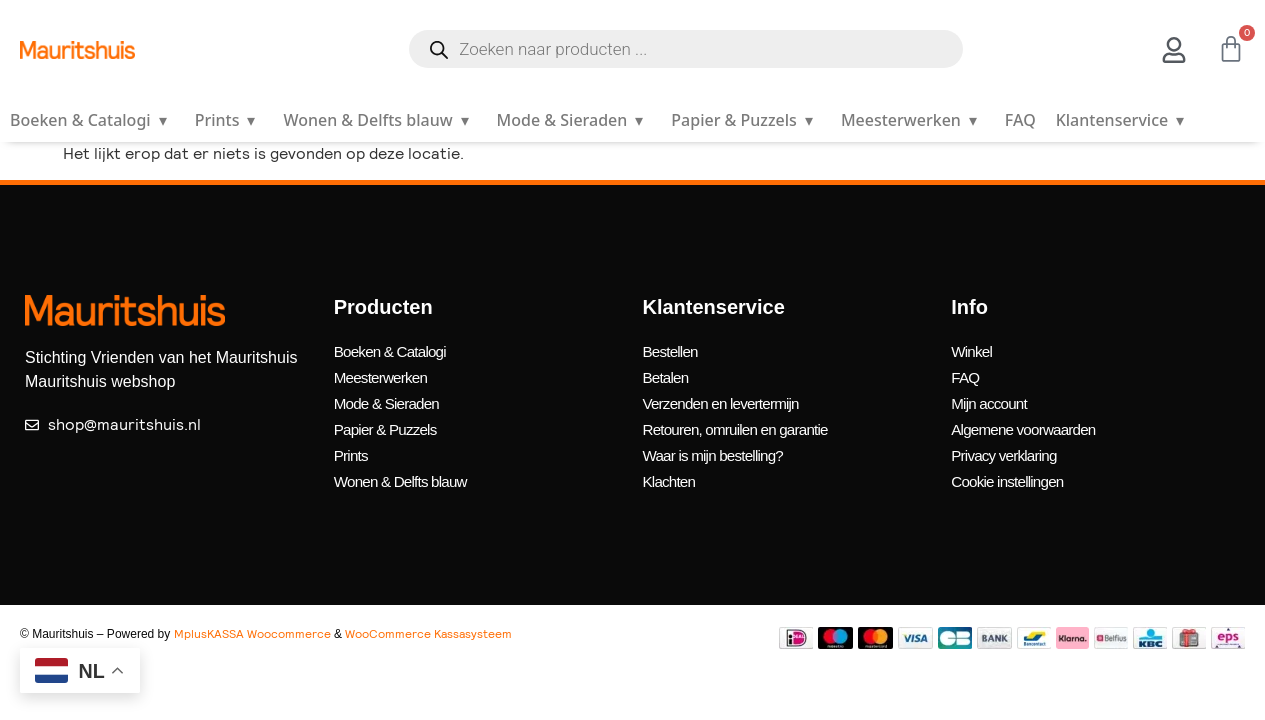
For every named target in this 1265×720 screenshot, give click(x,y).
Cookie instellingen (1010, 470)
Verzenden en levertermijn (726, 398)
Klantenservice (1124, 120)
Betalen (667, 374)
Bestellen (672, 350)
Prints (229, 120)
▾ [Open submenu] (163, 120)
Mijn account (991, 398)
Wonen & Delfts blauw (379, 120)
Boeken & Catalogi (92, 120)
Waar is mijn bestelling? (717, 446)
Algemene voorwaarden (1027, 422)
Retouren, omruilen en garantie (741, 422)
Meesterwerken (913, 120)
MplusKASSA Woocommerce (252, 622)
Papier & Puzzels (746, 120)
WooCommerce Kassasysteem (428, 622)
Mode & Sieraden (574, 120)
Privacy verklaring (1007, 446)
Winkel (972, 350)
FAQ (1020, 120)
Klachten (671, 470)
